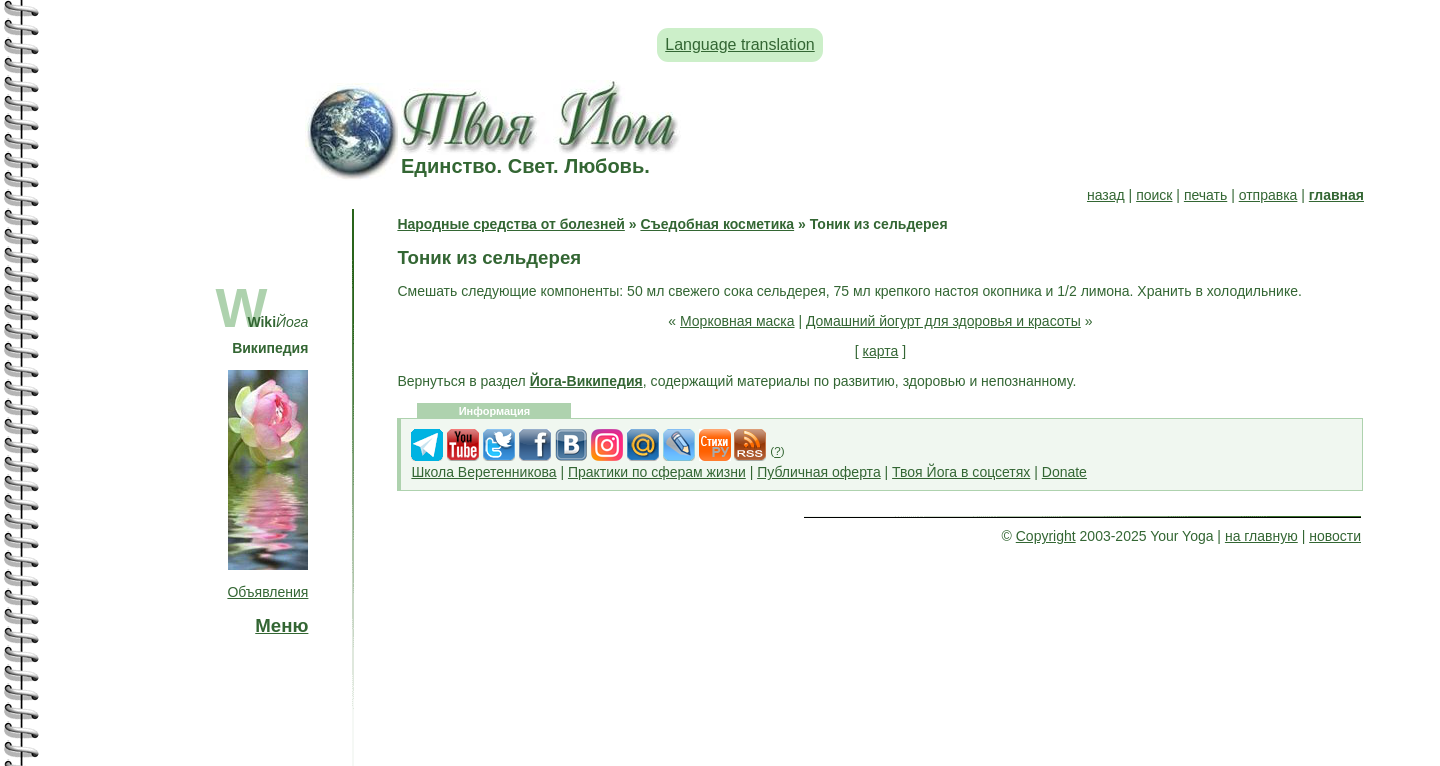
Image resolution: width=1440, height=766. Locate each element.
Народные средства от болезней (510, 224)
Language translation (739, 44)
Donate (1064, 472)
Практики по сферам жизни (657, 472)
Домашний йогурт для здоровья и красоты (943, 321)
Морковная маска (737, 321)
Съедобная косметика (717, 224)
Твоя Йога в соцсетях (961, 472)
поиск (1154, 195)
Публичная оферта (819, 472)
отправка (1268, 195)
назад (1106, 195)
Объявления (267, 592)
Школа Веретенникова (483, 472)
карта (881, 351)
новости (1335, 536)
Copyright (1046, 536)
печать (1205, 195)
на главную (1261, 536)
